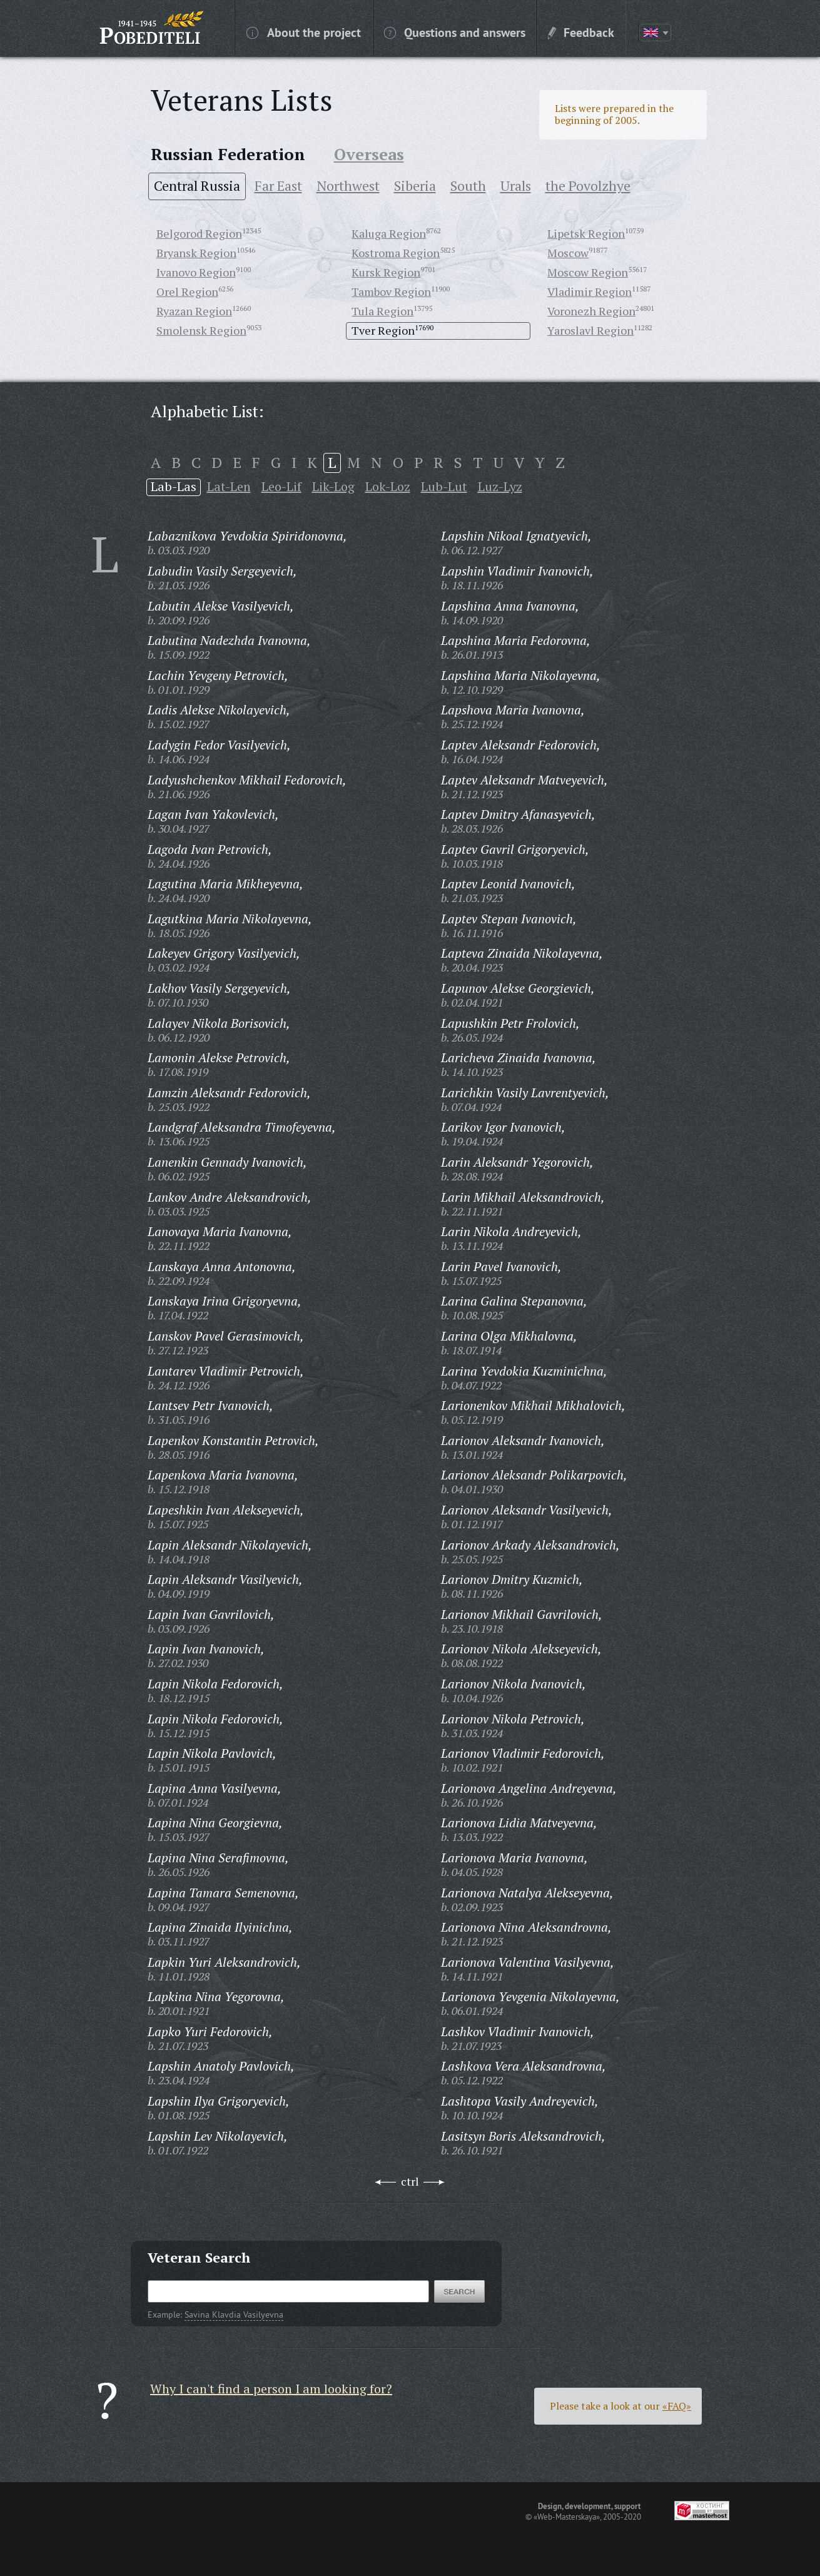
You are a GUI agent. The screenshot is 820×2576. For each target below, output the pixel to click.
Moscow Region (587, 272)
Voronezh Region (591, 310)
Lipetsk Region (586, 233)
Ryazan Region (194, 310)
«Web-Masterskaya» (567, 2517)
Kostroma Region (396, 252)
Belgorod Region (199, 233)
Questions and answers (454, 31)
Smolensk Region (201, 330)
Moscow (568, 252)
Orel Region (187, 291)
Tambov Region (391, 291)
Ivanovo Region (196, 272)
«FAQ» (676, 2406)
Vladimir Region (589, 291)
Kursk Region (386, 272)
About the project (303, 31)
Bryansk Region (196, 252)
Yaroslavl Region (590, 330)
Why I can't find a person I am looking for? (271, 2388)
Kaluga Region (389, 233)
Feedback (581, 31)
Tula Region (382, 310)
